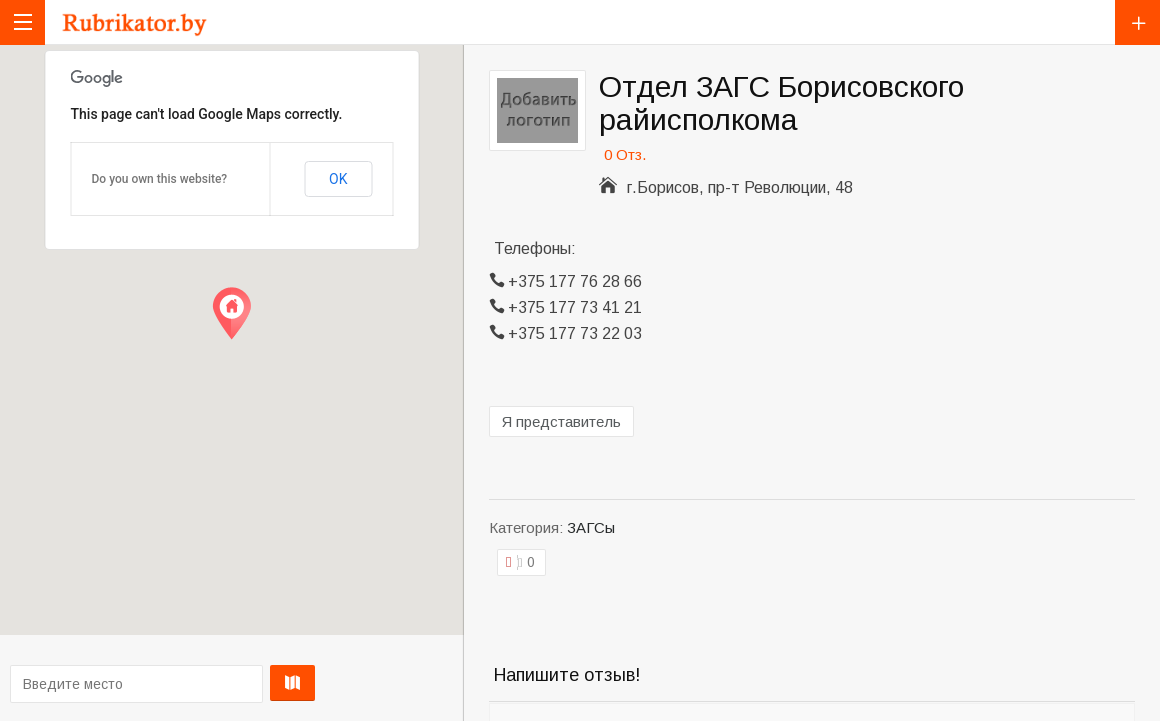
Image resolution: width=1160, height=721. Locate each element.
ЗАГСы (591, 527)
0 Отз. (625, 154)
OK (338, 179)
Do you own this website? (160, 179)
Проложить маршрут (226, 683)
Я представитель (561, 421)
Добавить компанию (1137, 22)
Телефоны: (535, 248)
